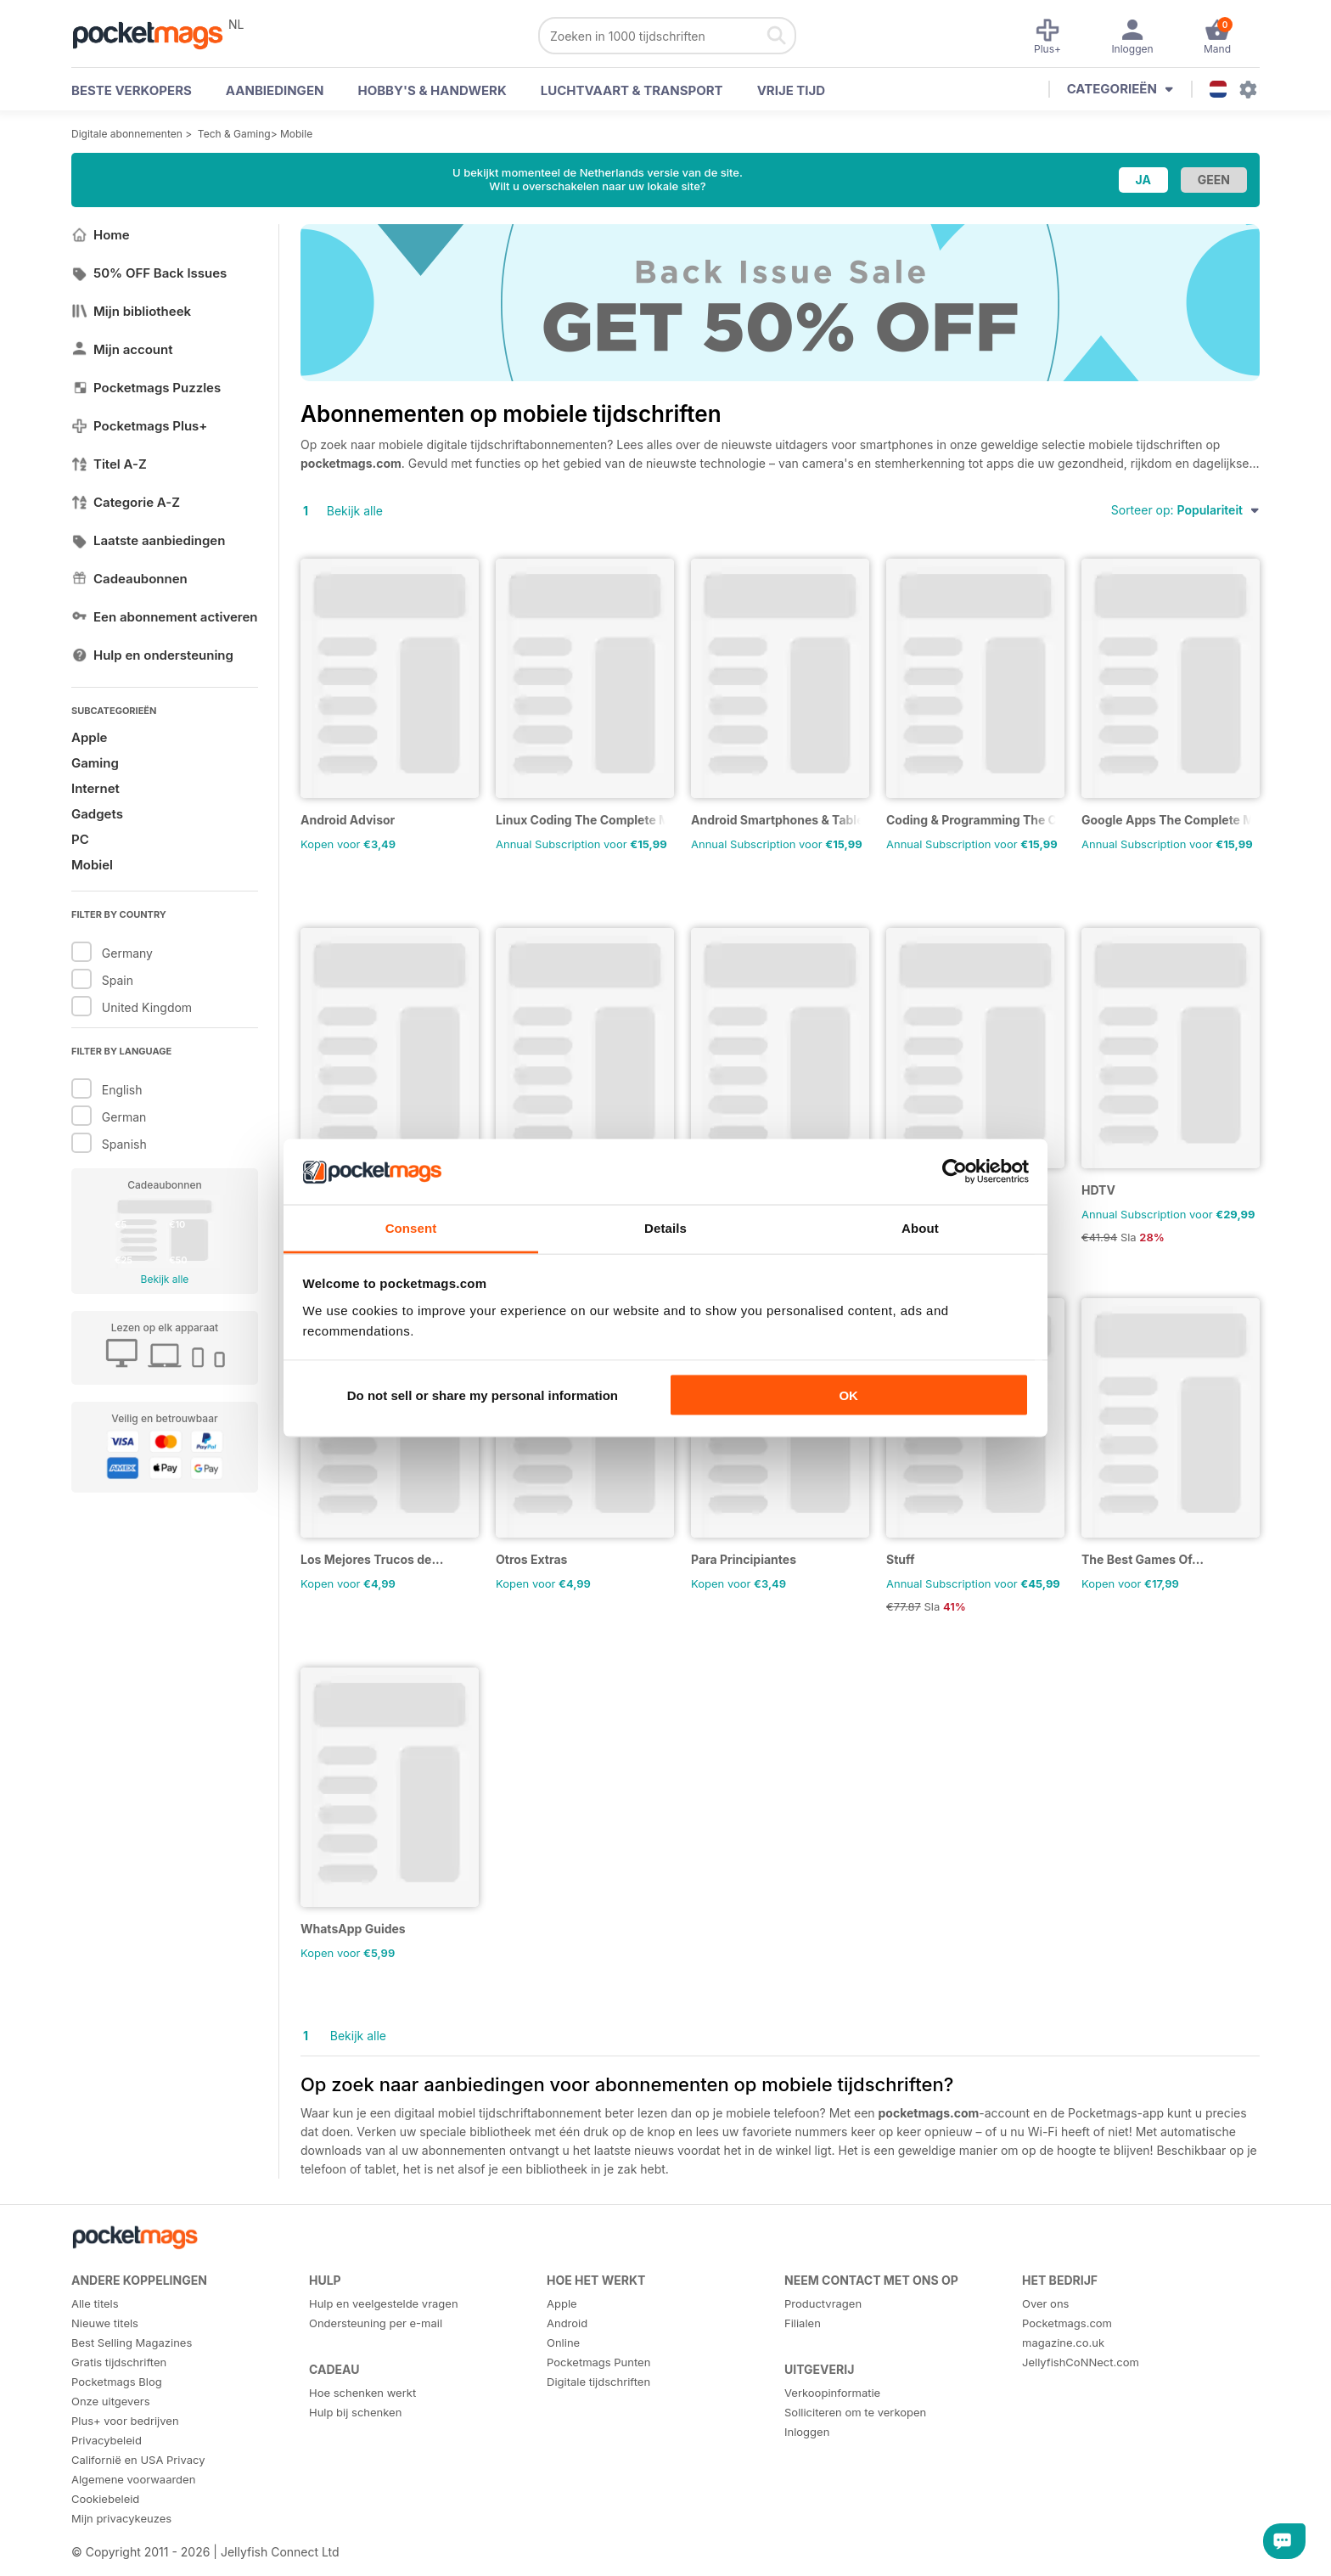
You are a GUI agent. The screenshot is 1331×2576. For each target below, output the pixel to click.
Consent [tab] (411, 1227)
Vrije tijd (791, 90)
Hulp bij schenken (355, 2412)
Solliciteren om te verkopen (855, 2412)
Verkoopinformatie (832, 2392)
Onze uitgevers (110, 2401)
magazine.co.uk (1063, 2342)
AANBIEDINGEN (275, 90)
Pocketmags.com (1067, 2323)
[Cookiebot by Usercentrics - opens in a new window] (954, 1171)
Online (563, 2342)
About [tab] (920, 1227)
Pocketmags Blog (116, 2381)
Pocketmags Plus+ (139, 426)
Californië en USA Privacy (138, 2459)
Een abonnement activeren (164, 617)
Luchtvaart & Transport (632, 90)
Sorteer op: (1185, 510)
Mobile (296, 133)
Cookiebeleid (105, 2499)
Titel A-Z (109, 464)
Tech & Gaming (234, 133)
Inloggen (806, 2431)
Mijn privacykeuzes (121, 2518)
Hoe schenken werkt (362, 2392)
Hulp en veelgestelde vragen (383, 2303)
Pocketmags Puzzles (146, 388)
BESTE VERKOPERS (131, 90)
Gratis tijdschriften (118, 2362)
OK (848, 1395)
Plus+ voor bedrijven (125, 2420)
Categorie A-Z (125, 502)
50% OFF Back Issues (149, 273)
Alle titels (95, 2303)
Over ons (1045, 2303)
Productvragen (823, 2303)
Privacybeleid (106, 2440)
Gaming (95, 763)
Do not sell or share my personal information (482, 1395)
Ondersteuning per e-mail (375, 2323)
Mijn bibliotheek (131, 311)
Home (100, 235)
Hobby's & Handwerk (431, 90)
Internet (95, 788)
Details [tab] (665, 1227)
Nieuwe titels (104, 2323)
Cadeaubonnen (129, 579)
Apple (89, 737)
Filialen (802, 2323)
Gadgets (97, 814)
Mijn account (122, 349)
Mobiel (92, 865)
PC (80, 839)
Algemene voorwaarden (133, 2479)
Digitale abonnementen (127, 133)
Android (567, 2323)
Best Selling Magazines (131, 2342)
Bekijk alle (165, 1279)
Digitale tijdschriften (598, 2381)
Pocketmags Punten (598, 2362)
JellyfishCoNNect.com (1080, 2362)
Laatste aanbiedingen (148, 540)
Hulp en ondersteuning (152, 655)
